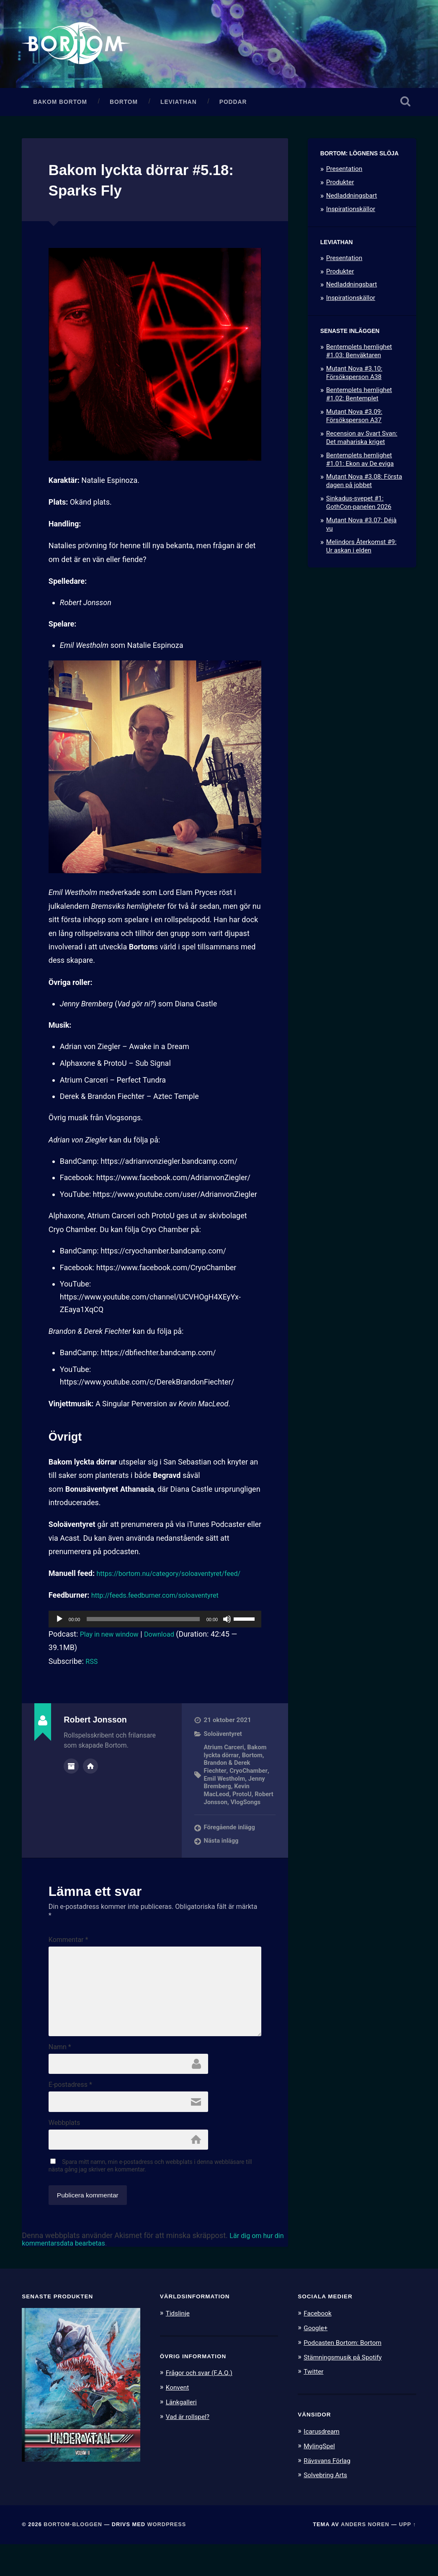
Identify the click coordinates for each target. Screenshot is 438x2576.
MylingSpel (321, 2478)
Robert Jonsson (227, 1807)
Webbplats (64, 2155)
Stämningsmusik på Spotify (347, 2390)
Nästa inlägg (222, 1854)
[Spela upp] (59, 1625)
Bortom (124, 108)
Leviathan (178, 108)
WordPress (166, 2556)
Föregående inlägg (230, 1840)
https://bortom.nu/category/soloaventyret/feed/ (176, 1579)
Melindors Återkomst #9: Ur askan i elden (361, 552)
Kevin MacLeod (227, 1795)
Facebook (319, 2347)
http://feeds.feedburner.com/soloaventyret (162, 1601)
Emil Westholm (225, 1784)
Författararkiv (71, 1771)
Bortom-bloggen (73, 2556)
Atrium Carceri (225, 1753)
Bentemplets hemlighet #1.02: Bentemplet (359, 400)
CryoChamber (249, 1776)
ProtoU (243, 1799)
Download (167, 1639)
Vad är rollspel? (190, 2450)
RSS (92, 1667)
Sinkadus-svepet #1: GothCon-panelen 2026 (359, 509)
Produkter (340, 188)
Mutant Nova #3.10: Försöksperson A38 (354, 379)
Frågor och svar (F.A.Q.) (203, 2407)
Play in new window (112, 1639)
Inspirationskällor (350, 215)
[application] (155, 1625)
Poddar (233, 108)
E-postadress (70, 2115)
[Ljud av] (227, 1625)
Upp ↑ (407, 2556)
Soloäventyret (224, 1739)
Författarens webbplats (90, 1771)
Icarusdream (324, 2464)
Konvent (179, 2421)
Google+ (317, 2361)
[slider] (143, 1625)
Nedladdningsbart (351, 202)
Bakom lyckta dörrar (236, 1757)
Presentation (344, 175)
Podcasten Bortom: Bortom (347, 2376)
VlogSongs (219, 1814)
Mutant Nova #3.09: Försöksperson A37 (354, 422)
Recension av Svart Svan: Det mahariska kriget (361, 444)
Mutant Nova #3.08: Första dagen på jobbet (364, 487)
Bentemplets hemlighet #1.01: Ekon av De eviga (360, 465)
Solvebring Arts (328, 2507)
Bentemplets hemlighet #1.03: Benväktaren (359, 357)
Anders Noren (365, 2556)
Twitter (315, 2405)
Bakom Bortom (60, 108)
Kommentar (68, 1953)
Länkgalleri (183, 2435)
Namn (60, 2075)
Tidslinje (179, 2347)
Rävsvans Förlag (330, 2492)
